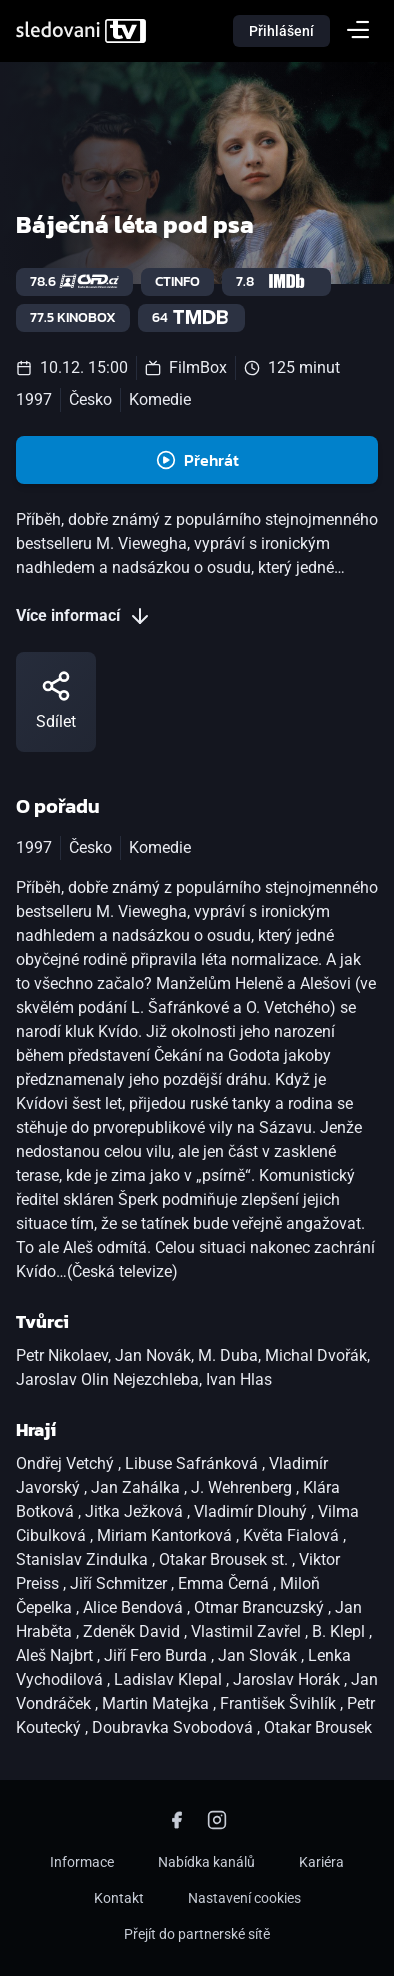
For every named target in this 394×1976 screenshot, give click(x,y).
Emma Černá (225, 1583)
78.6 (74, 281)
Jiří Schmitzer (120, 1583)
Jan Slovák (259, 1655)
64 (191, 317)
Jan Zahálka (137, 1487)
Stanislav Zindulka (84, 1559)
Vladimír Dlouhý (252, 1511)
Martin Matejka (157, 1703)
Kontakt (119, 1898)
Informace (82, 1862)
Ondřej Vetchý (67, 1463)
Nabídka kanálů (206, 1862)
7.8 (276, 281)
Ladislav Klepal (170, 1679)
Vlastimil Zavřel (248, 1631)
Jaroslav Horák (288, 1679)
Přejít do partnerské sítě (197, 1934)
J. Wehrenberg (243, 1487)
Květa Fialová (293, 1535)
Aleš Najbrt (56, 1655)
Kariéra (321, 1862)
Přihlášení (281, 31)
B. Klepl (340, 1631)
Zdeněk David (133, 1631)
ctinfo (177, 281)
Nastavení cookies (244, 1898)
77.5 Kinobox (73, 317)
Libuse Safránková (193, 1463)
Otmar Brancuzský (261, 1607)
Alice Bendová (135, 1607)
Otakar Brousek (318, 1727)
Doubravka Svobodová (174, 1727)
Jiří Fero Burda (157, 1655)
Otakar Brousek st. (225, 1559)
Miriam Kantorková (166, 1535)
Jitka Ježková (136, 1511)
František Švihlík (280, 1703)
